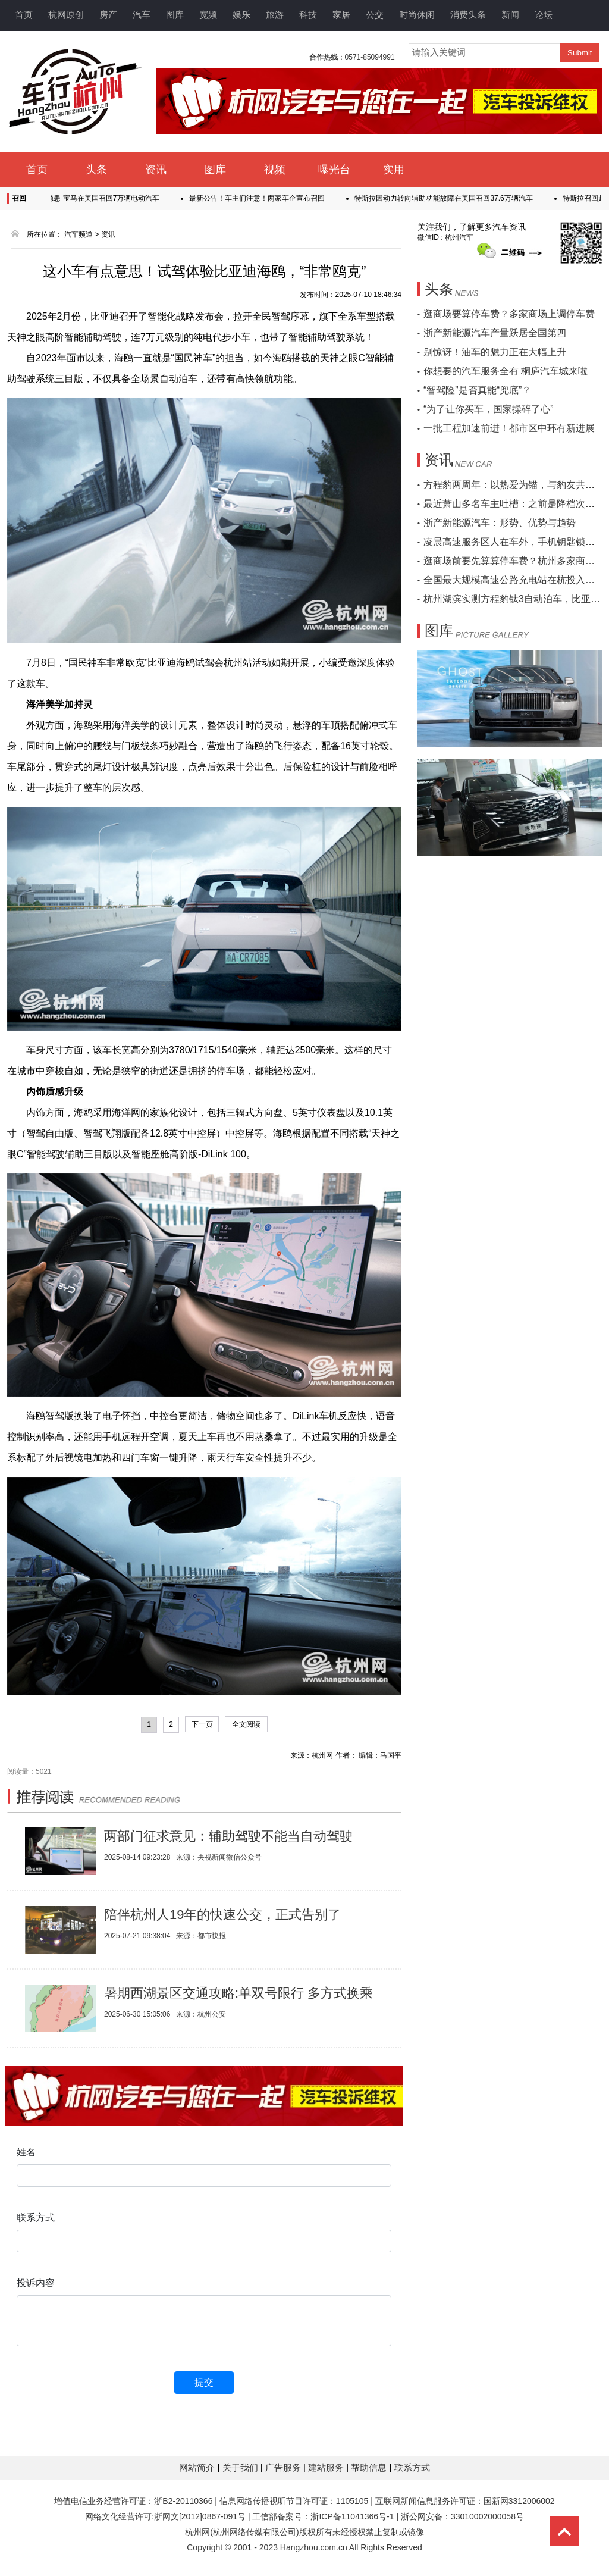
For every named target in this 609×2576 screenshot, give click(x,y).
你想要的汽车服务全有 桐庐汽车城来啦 (505, 371)
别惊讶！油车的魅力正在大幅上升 (494, 352)
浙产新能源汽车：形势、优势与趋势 (499, 523)
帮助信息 (370, 2467)
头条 (96, 170)
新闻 (510, 15)
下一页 (202, 1724)
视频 (274, 170)
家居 (341, 15)
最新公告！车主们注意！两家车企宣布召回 (266, 198)
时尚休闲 (417, 15)
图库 (175, 15)
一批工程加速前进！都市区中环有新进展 (509, 428)
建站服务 (327, 2467)
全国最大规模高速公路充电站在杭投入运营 (513, 580)
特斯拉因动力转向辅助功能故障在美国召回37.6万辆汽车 (453, 198)
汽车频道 (78, 234)
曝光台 (334, 170)
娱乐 (241, 15)
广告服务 (284, 2467)
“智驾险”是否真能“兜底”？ (477, 390)
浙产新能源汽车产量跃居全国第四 (494, 333)
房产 (108, 15)
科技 (308, 15)
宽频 (208, 15)
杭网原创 (66, 15)
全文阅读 (246, 1724)
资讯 (156, 170)
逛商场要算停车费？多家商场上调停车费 (509, 314)
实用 (393, 170)
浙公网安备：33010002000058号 (462, 2516)
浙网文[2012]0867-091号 (200, 2516)
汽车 (141, 15)
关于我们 (241, 2467)
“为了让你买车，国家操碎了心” (488, 409)
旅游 (275, 15)
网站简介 (198, 2467)
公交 (375, 15)
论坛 (544, 15)
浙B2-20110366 (183, 2501)
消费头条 (468, 15)
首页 (24, 15)
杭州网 (197, 2532)
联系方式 (412, 2467)
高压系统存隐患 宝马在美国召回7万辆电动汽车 (94, 198)
